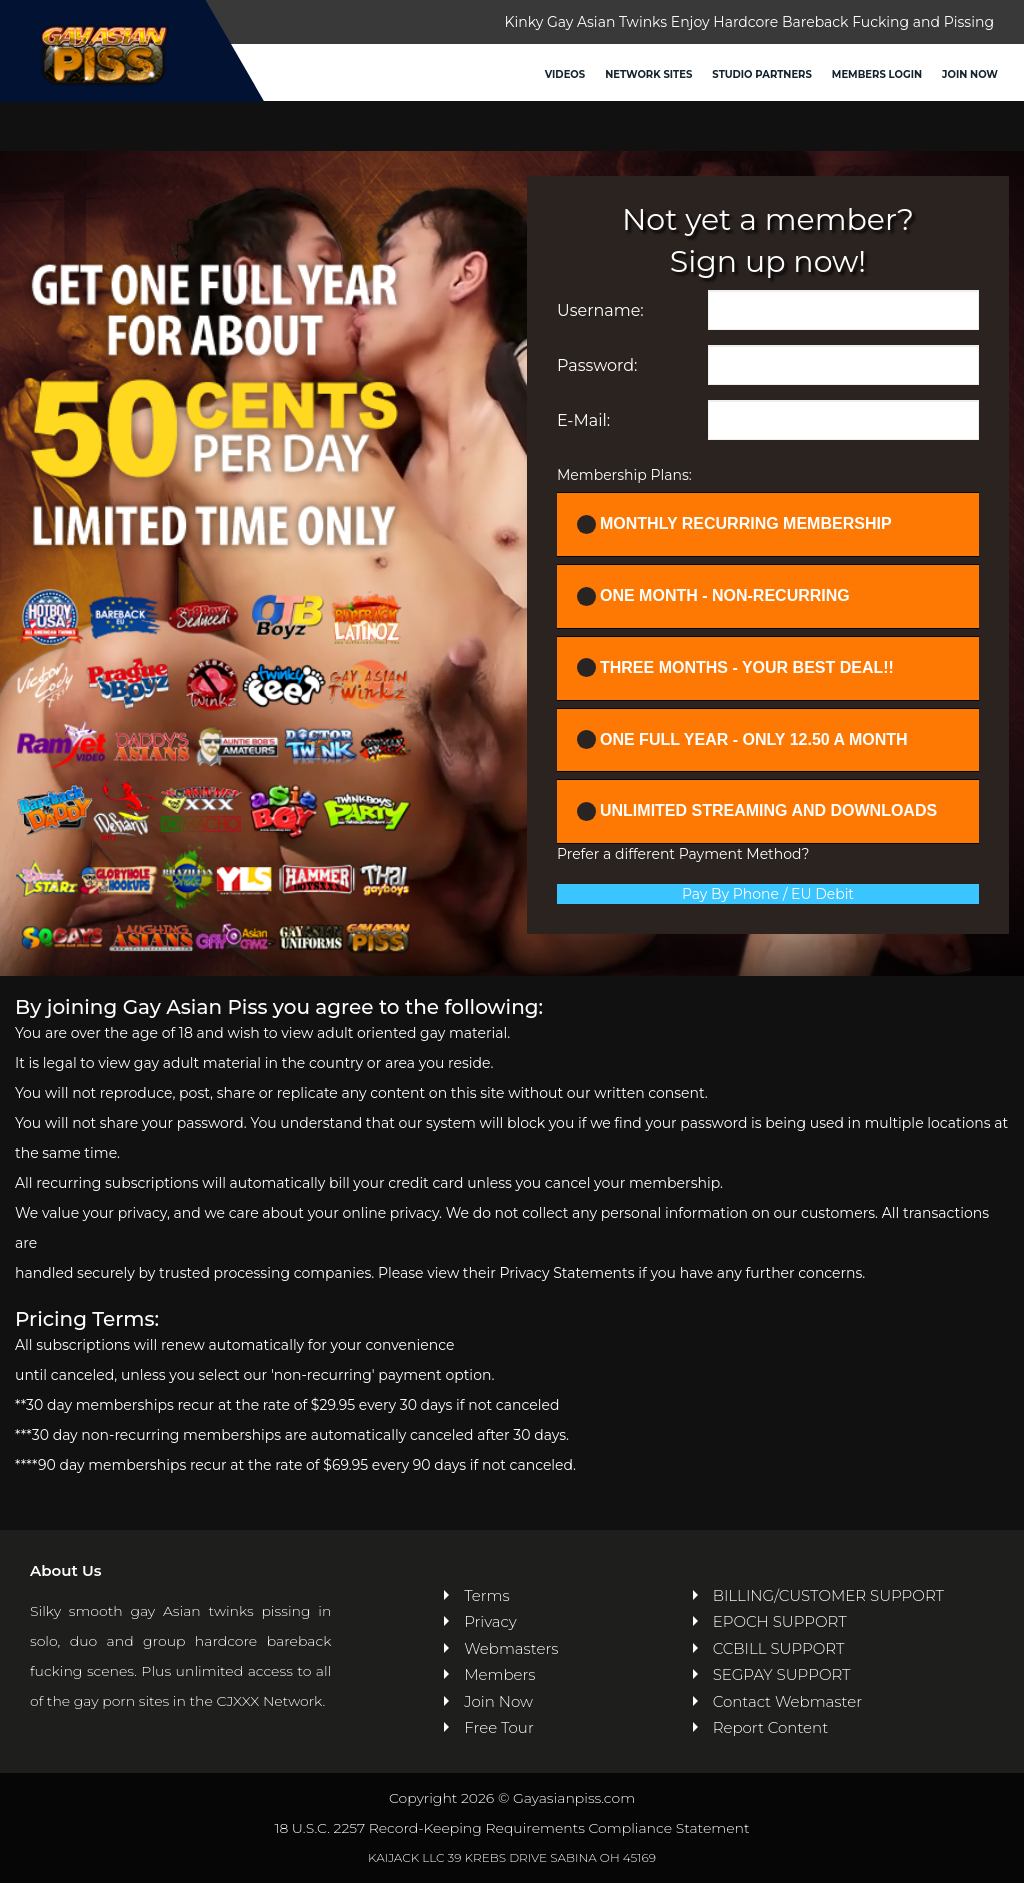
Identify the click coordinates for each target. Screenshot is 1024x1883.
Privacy (490, 1621)
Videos (565, 74)
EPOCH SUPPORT (780, 1621)
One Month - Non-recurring (713, 596)
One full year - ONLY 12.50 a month (742, 739)
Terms (487, 1595)
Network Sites (648, 74)
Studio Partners (762, 74)
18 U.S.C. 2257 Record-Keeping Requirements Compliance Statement (511, 1828)
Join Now (970, 74)
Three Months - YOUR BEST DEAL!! (735, 667)
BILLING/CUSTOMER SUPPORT (828, 1595)
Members (499, 1674)
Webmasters (511, 1648)
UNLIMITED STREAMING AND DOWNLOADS (757, 811)
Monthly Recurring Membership (734, 524)
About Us (65, 1570)
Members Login (877, 74)
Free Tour (499, 1727)
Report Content (770, 1727)
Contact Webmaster (787, 1701)
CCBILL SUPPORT (779, 1648)
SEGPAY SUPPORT (782, 1674)
